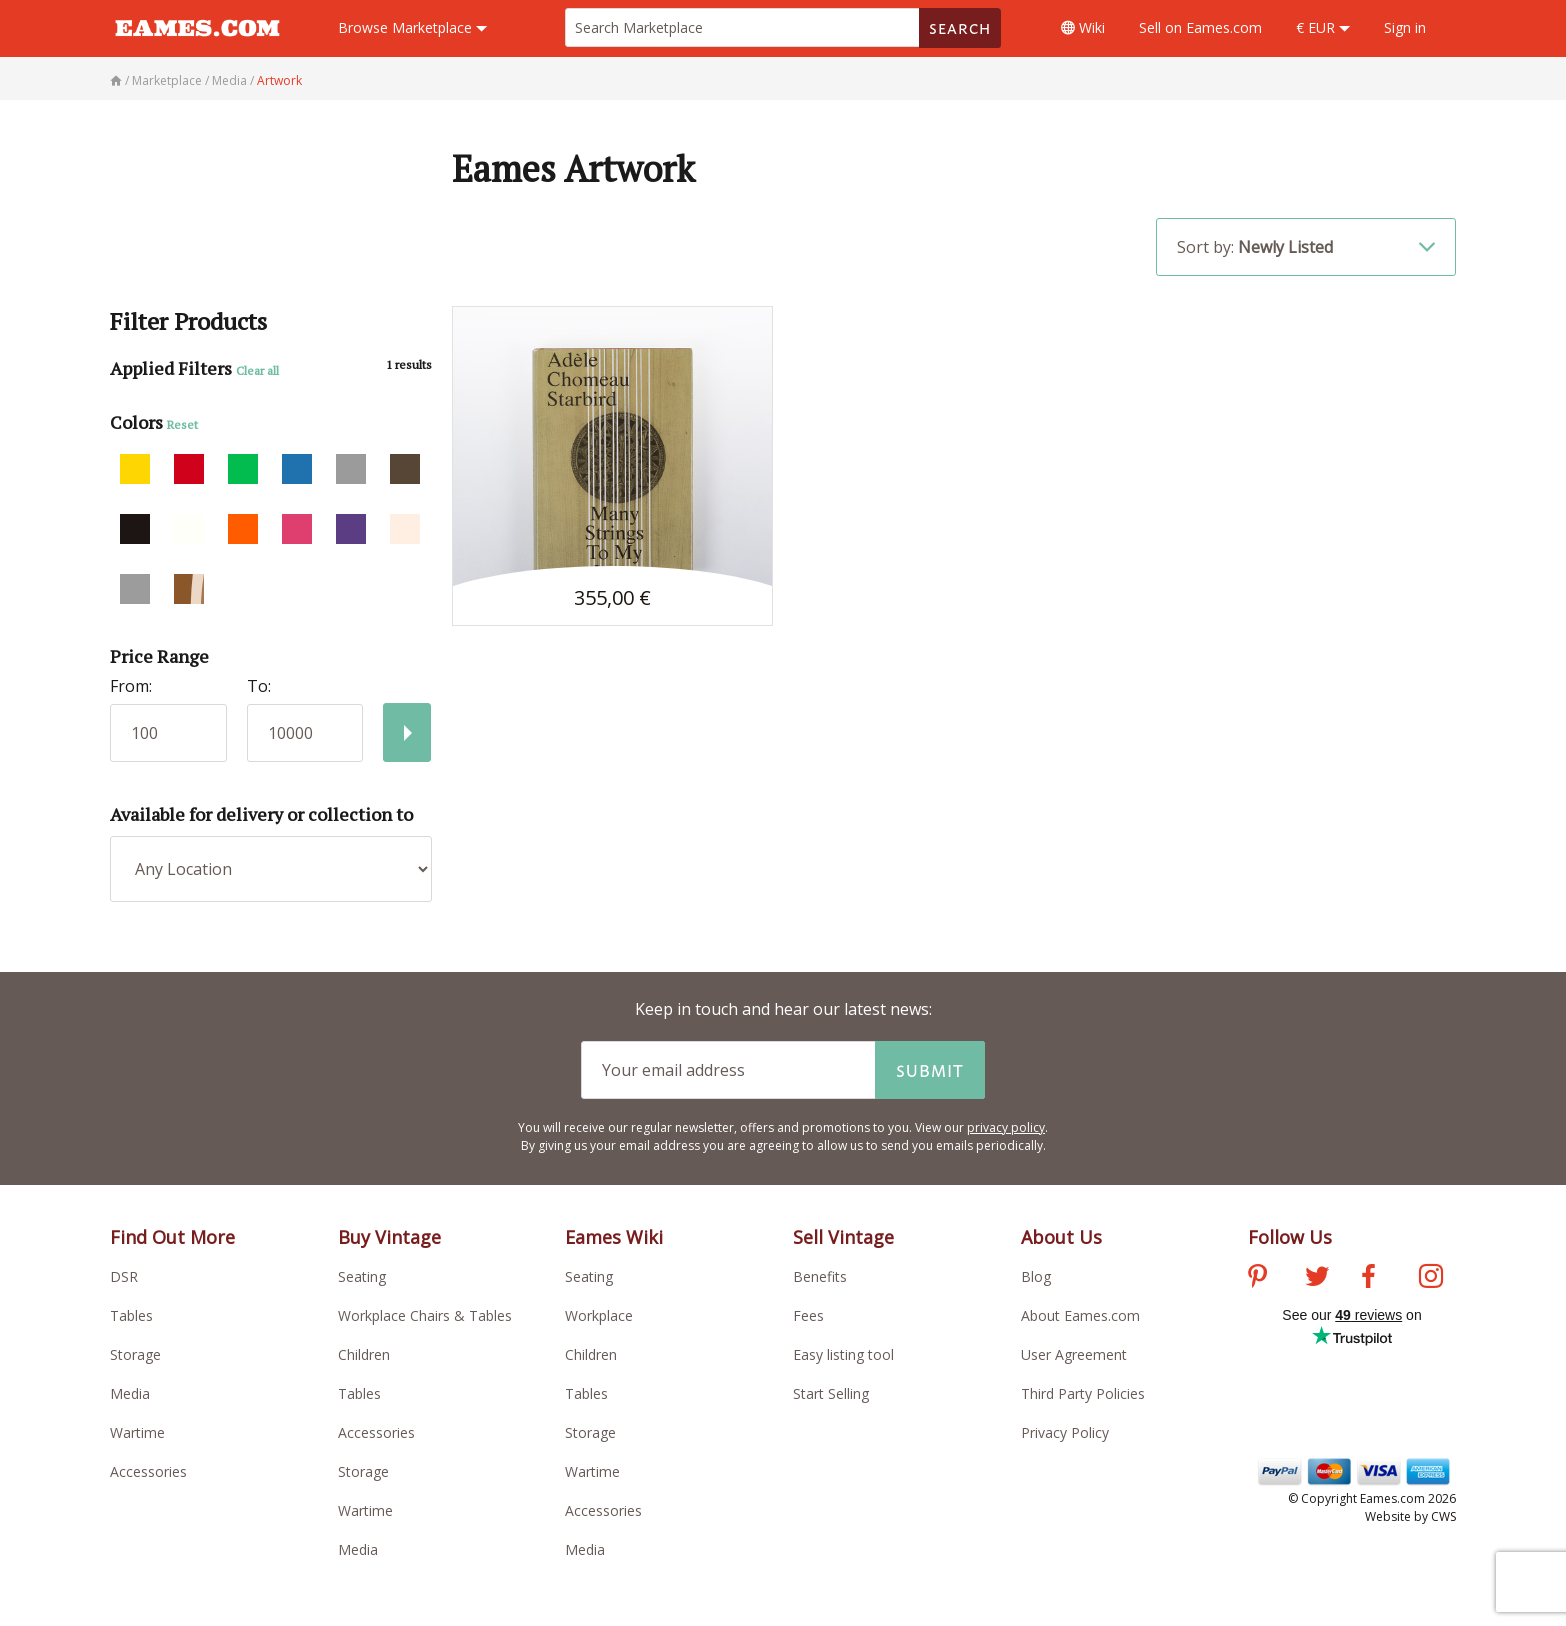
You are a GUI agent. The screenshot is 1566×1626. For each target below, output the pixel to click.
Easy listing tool (843, 1354)
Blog (1036, 1276)
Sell (1200, 27)
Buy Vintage (389, 1237)
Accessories (148, 1471)
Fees (808, 1315)
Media (130, 1393)
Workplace (599, 1315)
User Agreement (1074, 1354)
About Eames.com (1080, 1315)
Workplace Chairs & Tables (425, 1315)
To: (259, 686)
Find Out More (172, 1237)
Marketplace (412, 27)
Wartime (137, 1432)
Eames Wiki (614, 1237)
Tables (131, 1315)
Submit (930, 1070)
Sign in (1405, 27)
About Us (1061, 1237)
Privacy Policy (1065, 1432)
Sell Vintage (843, 1237)
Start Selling (831, 1393)
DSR (124, 1276)
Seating (362, 1276)
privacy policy (1006, 1127)
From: (131, 686)
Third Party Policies (1083, 1393)
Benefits (820, 1276)
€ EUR (1323, 27)
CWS (1443, 1516)
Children (364, 1354)
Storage (135, 1354)
